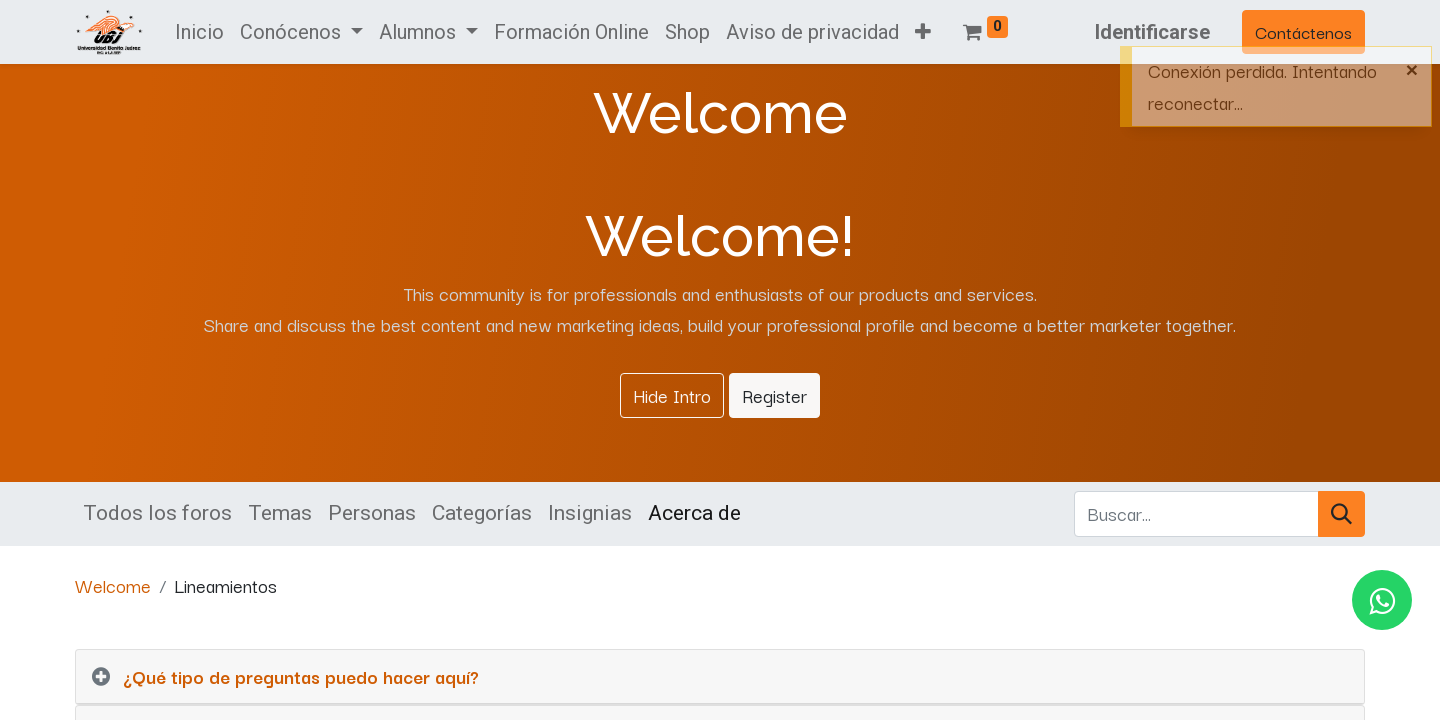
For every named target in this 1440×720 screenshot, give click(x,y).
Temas (280, 513)
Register (774, 395)
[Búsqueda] (1341, 514)
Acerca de (694, 513)
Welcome (113, 585)
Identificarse (1152, 32)
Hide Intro (672, 395)
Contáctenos (1303, 31)
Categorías (482, 513)
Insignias (590, 513)
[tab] (720, 677)
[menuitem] (199, 32)
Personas (372, 513)
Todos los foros (157, 513)
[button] (923, 32)
